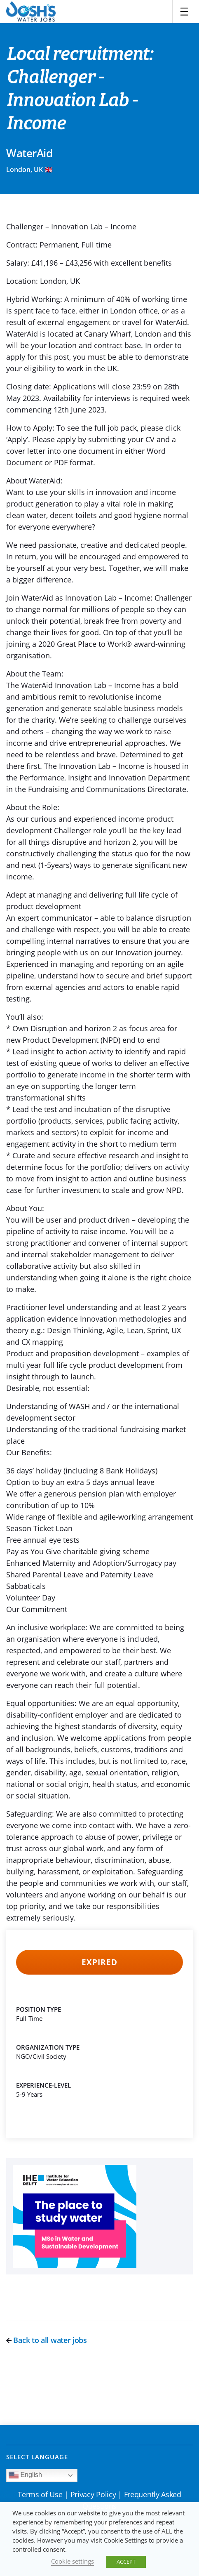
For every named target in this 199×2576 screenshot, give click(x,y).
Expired (99, 1962)
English (25, 2475)
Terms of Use (40, 2494)
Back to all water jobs (46, 2340)
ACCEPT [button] (126, 2561)
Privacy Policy (93, 2494)
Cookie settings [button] (72, 2561)
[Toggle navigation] (184, 11)
